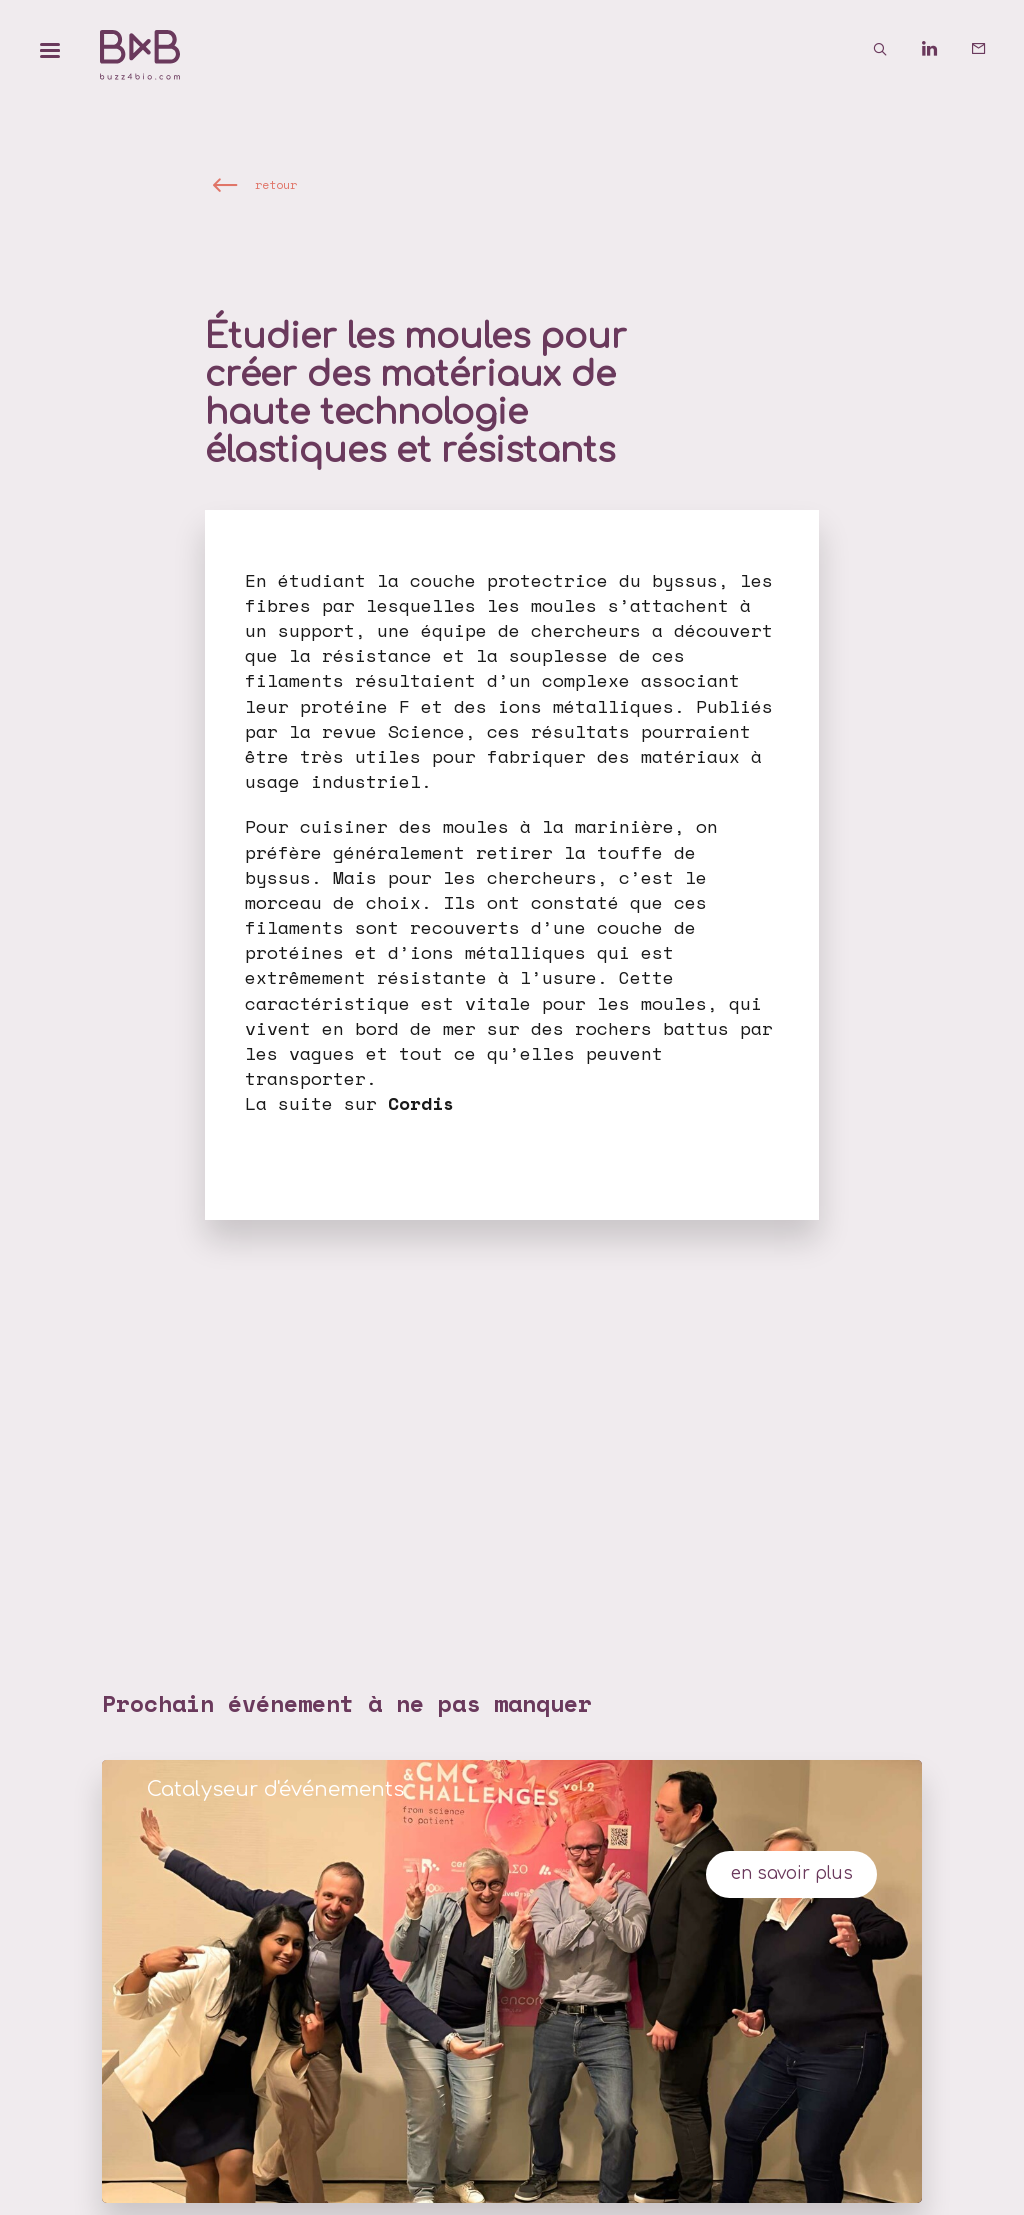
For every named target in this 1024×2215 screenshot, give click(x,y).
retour (276, 185)
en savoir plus (792, 1873)
